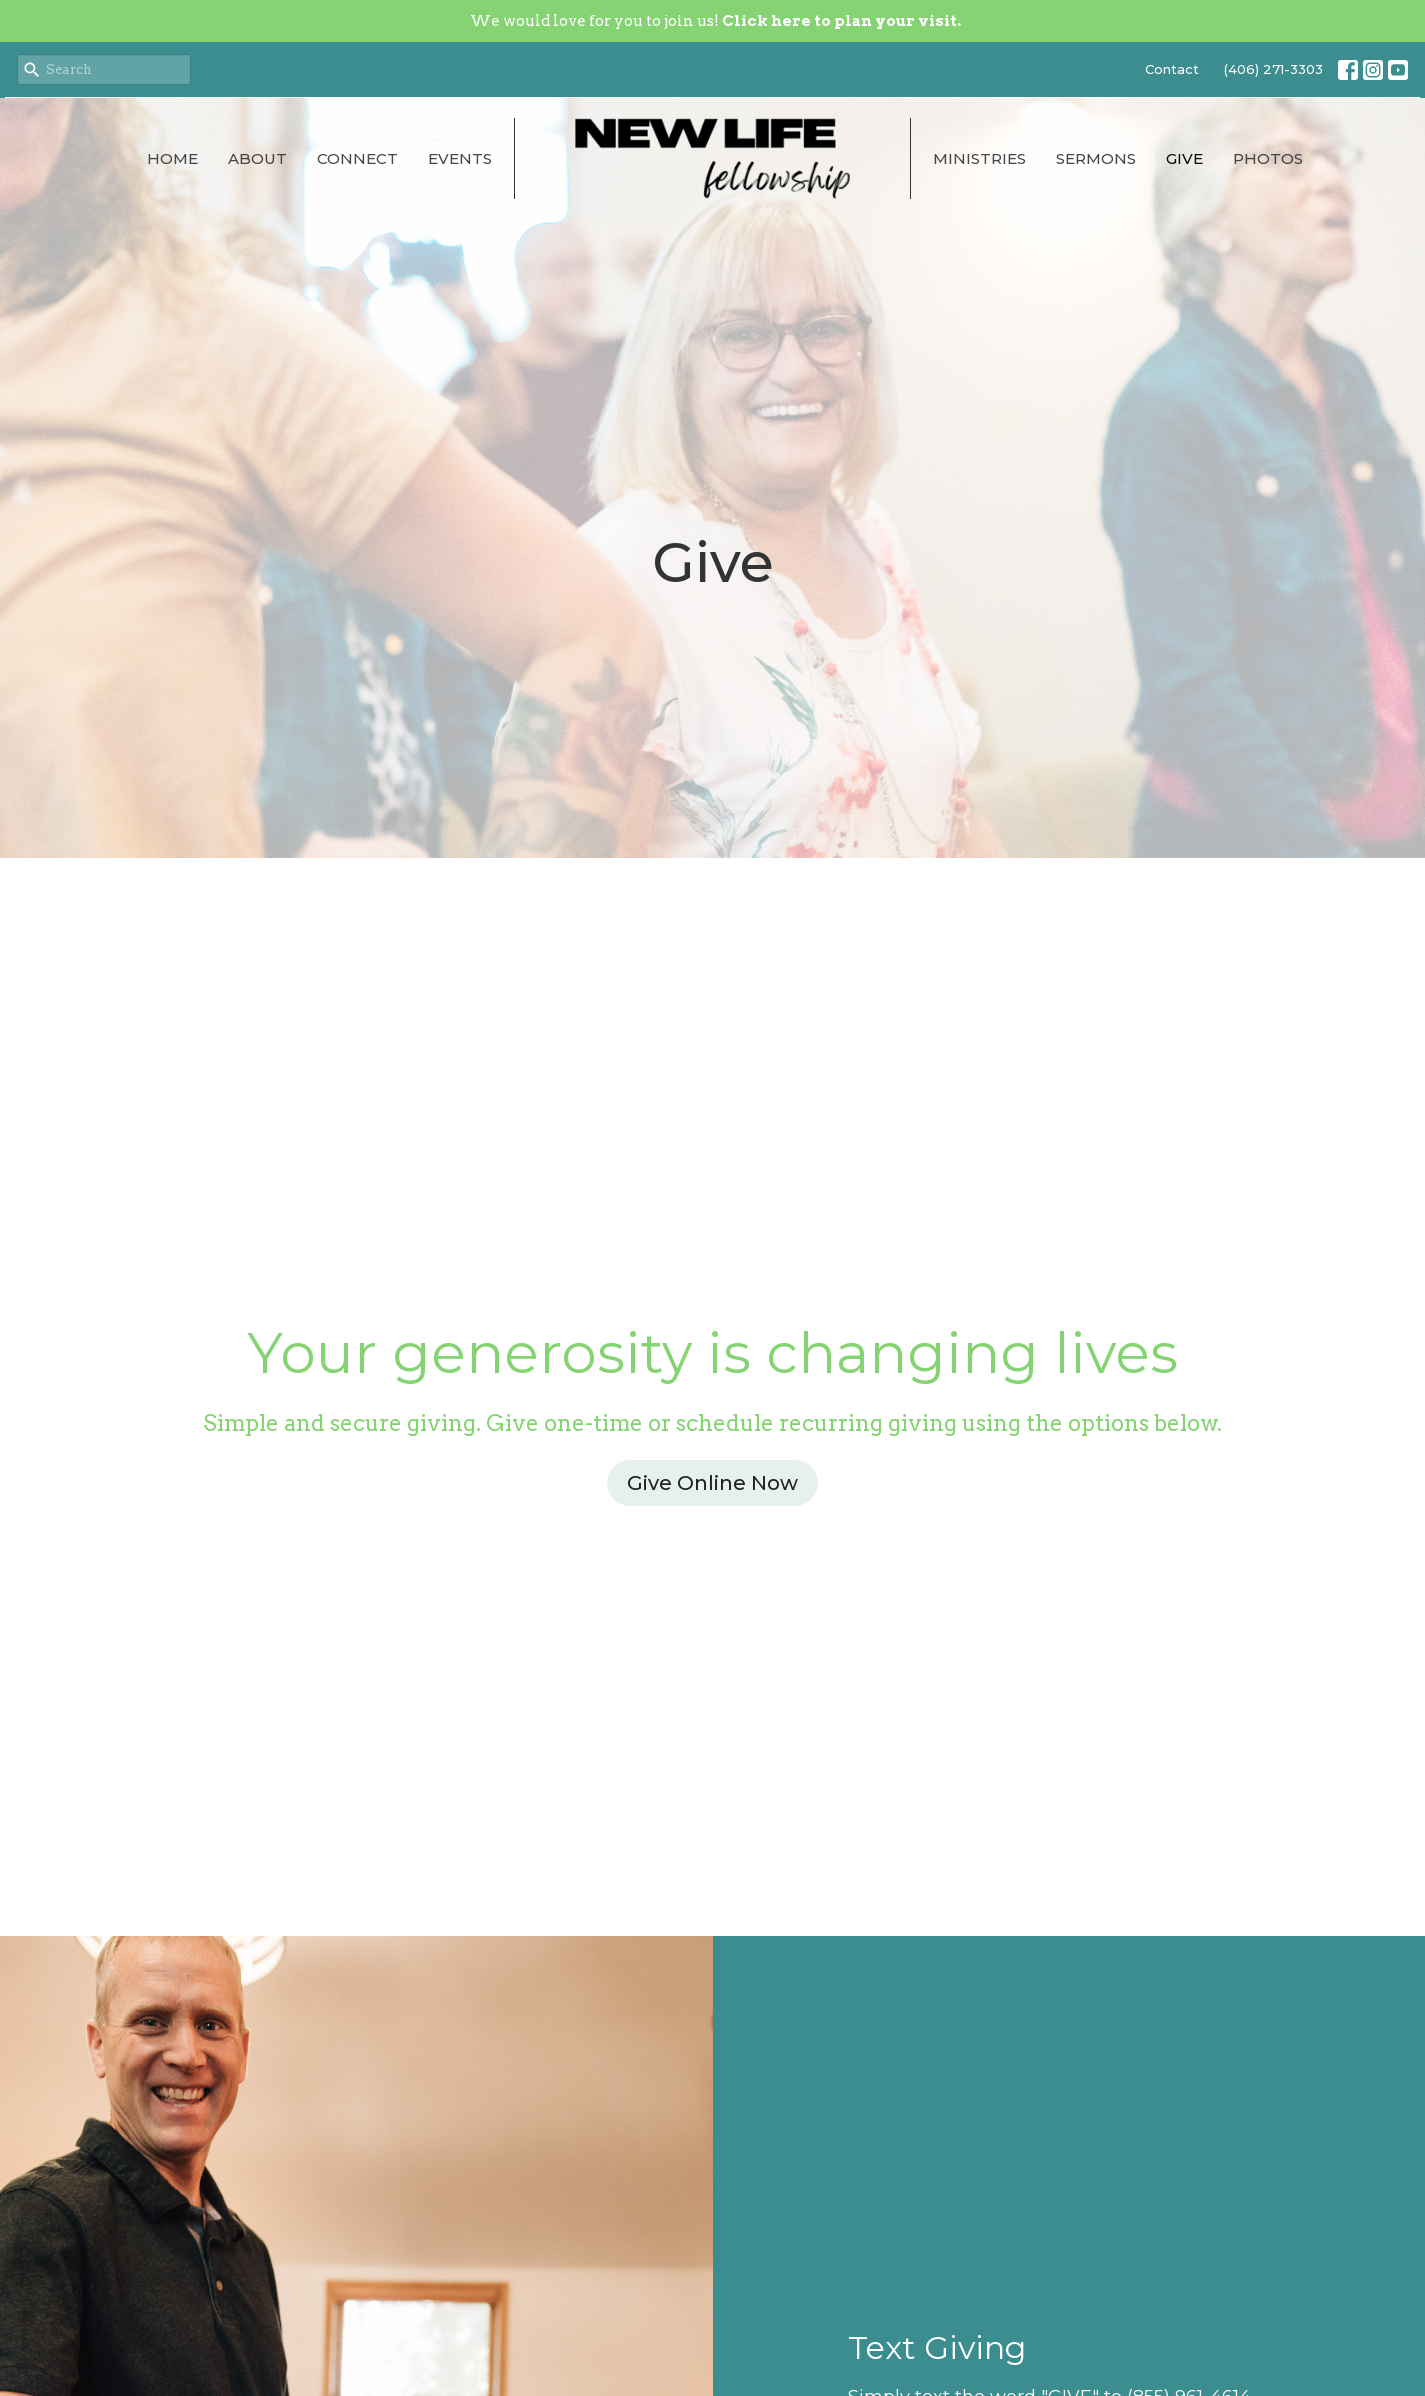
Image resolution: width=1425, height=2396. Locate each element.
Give (1184, 158)
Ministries (979, 158)
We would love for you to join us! (715, 21)
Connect (357, 158)
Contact (1172, 69)
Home (172, 158)
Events (460, 158)
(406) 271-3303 (1273, 69)
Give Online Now (712, 1483)
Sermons (1096, 158)
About (257, 158)
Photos (1268, 158)
